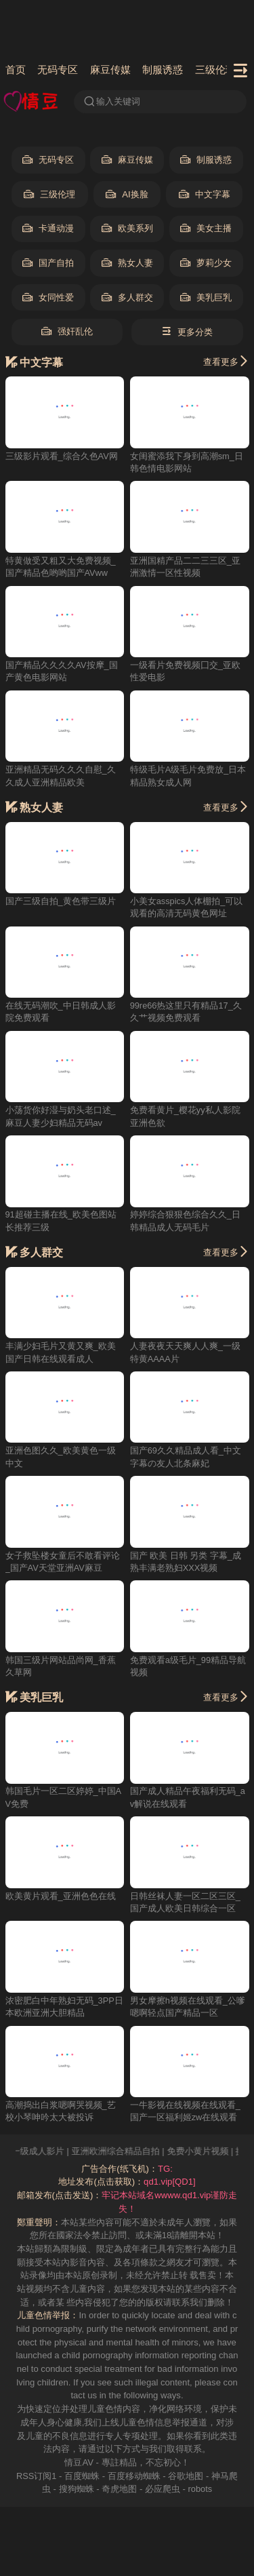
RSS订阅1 (36, 2477)
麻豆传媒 (110, 70)
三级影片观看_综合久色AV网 (62, 456)
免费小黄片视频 (212, 2152)
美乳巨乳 (206, 297)
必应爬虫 (161, 2490)
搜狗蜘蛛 (75, 2490)
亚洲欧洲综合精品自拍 (130, 2152)
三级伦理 (216, 70)
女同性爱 (48, 297)
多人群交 (127, 297)
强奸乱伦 (67, 332)
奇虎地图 (119, 2490)
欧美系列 (127, 229)
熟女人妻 (127, 263)
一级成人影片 (52, 2152)
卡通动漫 (48, 229)
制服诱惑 (163, 70)
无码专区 (57, 70)
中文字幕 (204, 195)
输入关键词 (112, 102)
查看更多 (226, 362)
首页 (15, 70)
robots (200, 2490)
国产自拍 (48, 263)
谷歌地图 (186, 2477)
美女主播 (206, 229)
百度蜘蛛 (82, 2477)
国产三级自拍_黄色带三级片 (60, 902)
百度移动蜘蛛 (134, 2477)
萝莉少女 (206, 263)
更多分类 (187, 332)
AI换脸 (127, 195)
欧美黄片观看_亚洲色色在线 (60, 1897)
